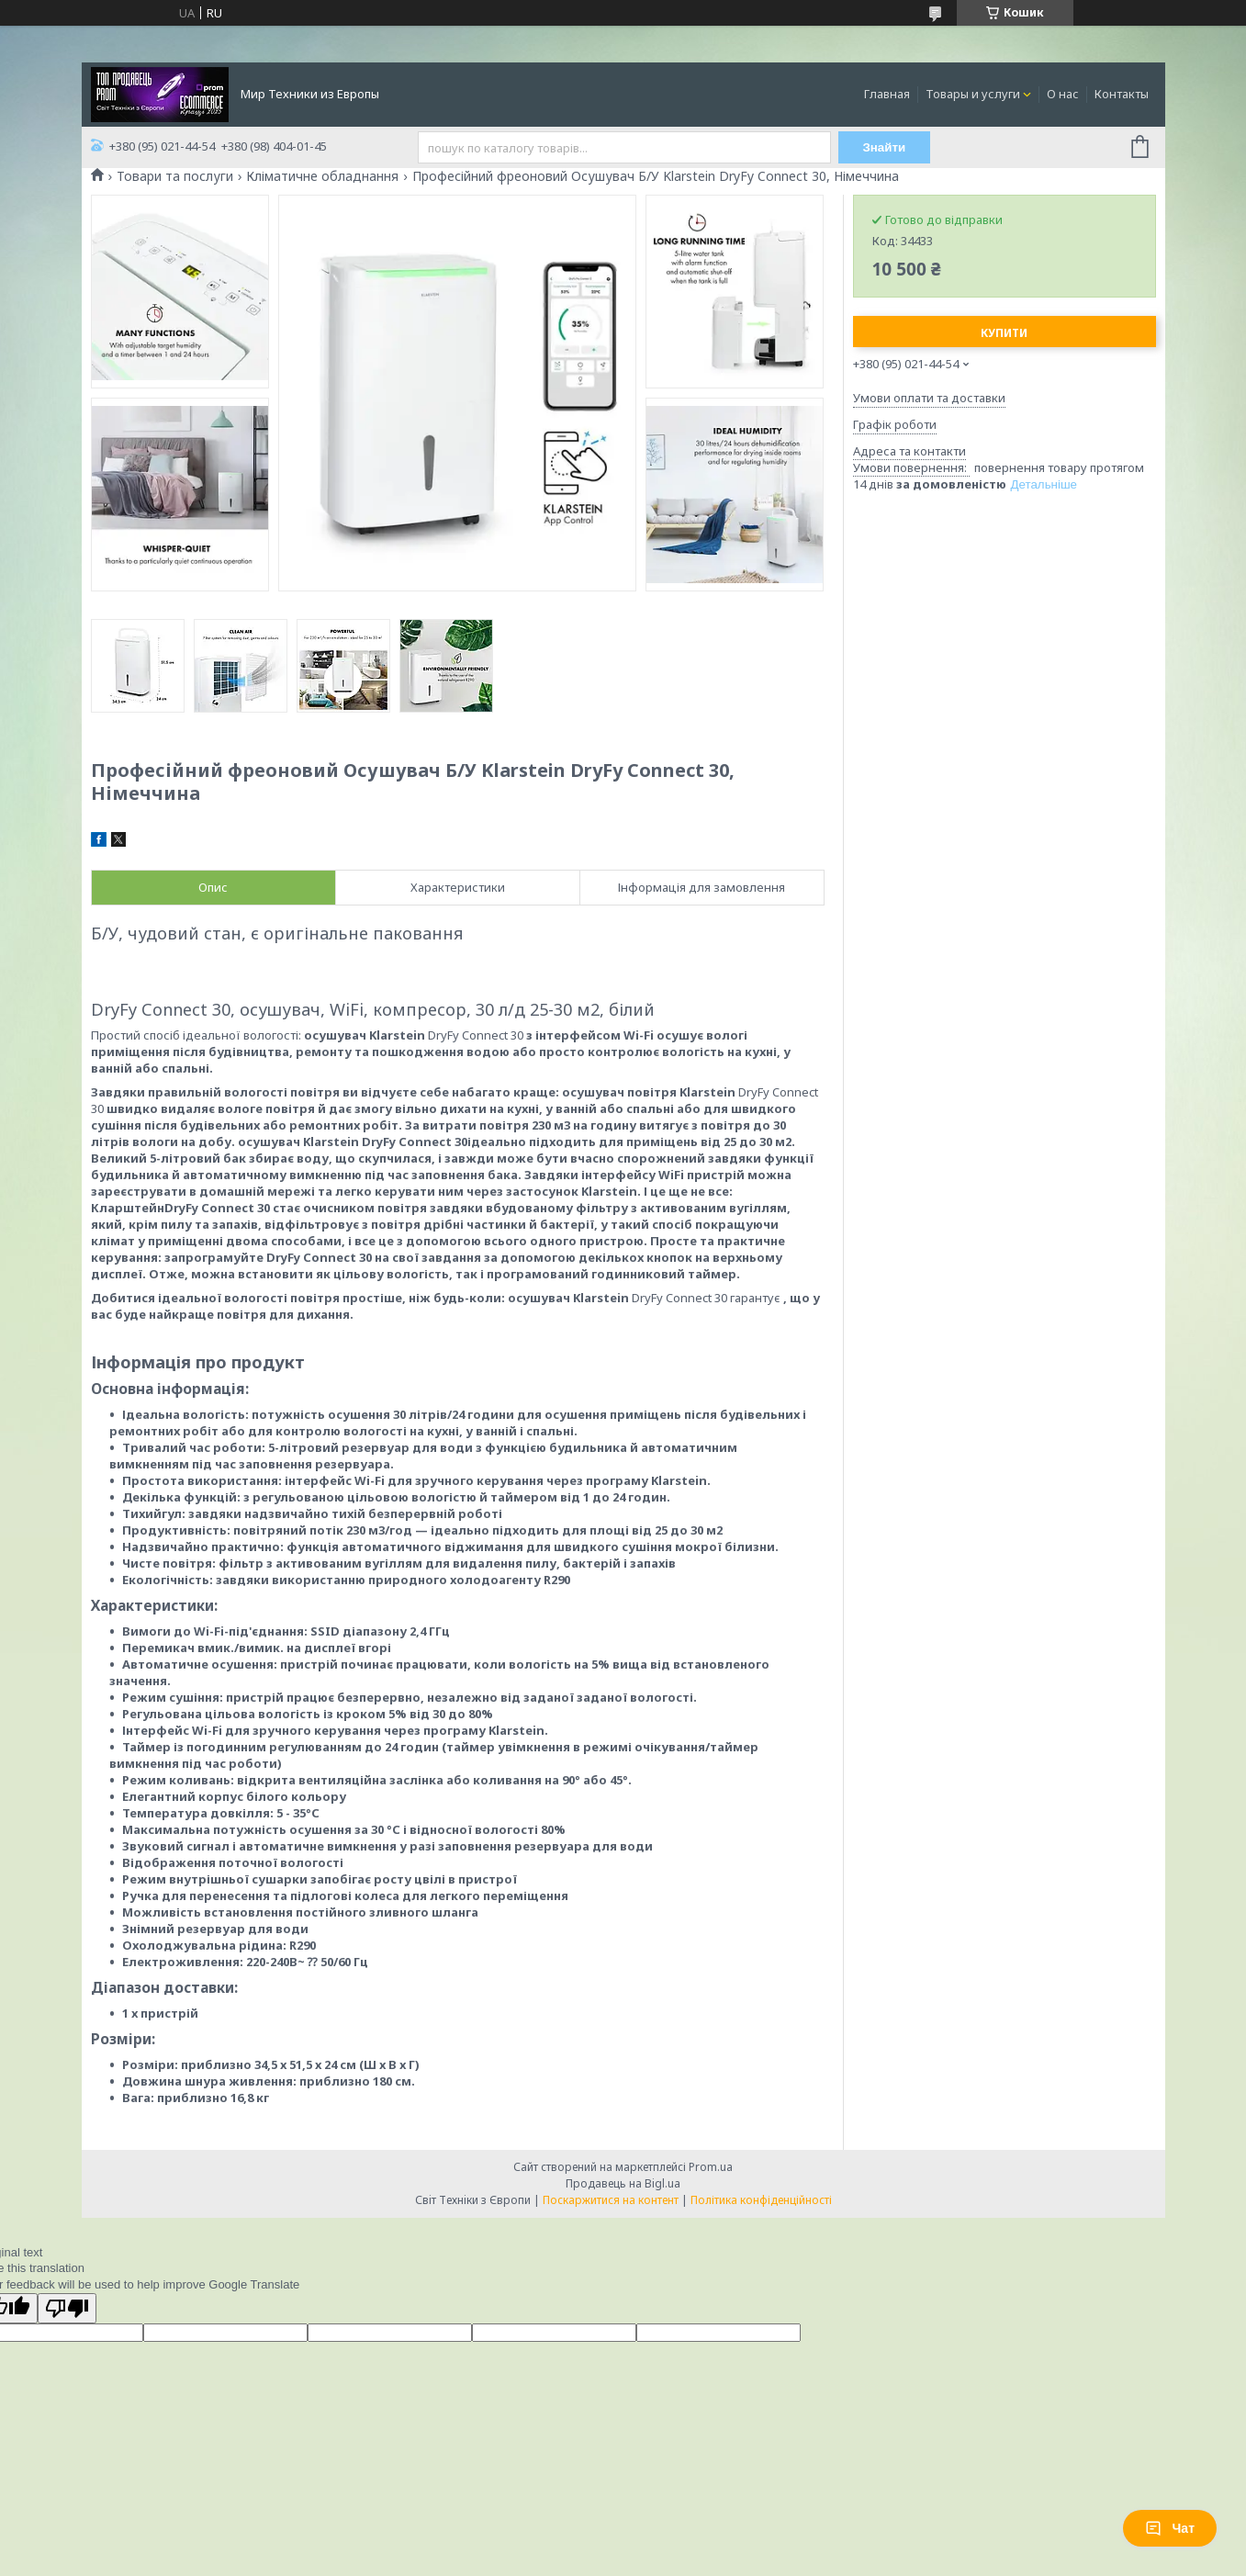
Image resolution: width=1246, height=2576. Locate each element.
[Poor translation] (67, 2308)
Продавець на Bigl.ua (623, 2183)
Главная (887, 93)
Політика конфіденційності (761, 2200)
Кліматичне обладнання (322, 176)
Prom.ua (711, 2167)
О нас (1063, 93)
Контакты (1121, 93)
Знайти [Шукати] (883, 147)
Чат (1170, 2528)
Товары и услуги (973, 93)
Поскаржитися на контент (611, 2200)
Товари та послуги (175, 176)
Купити (1004, 333)
